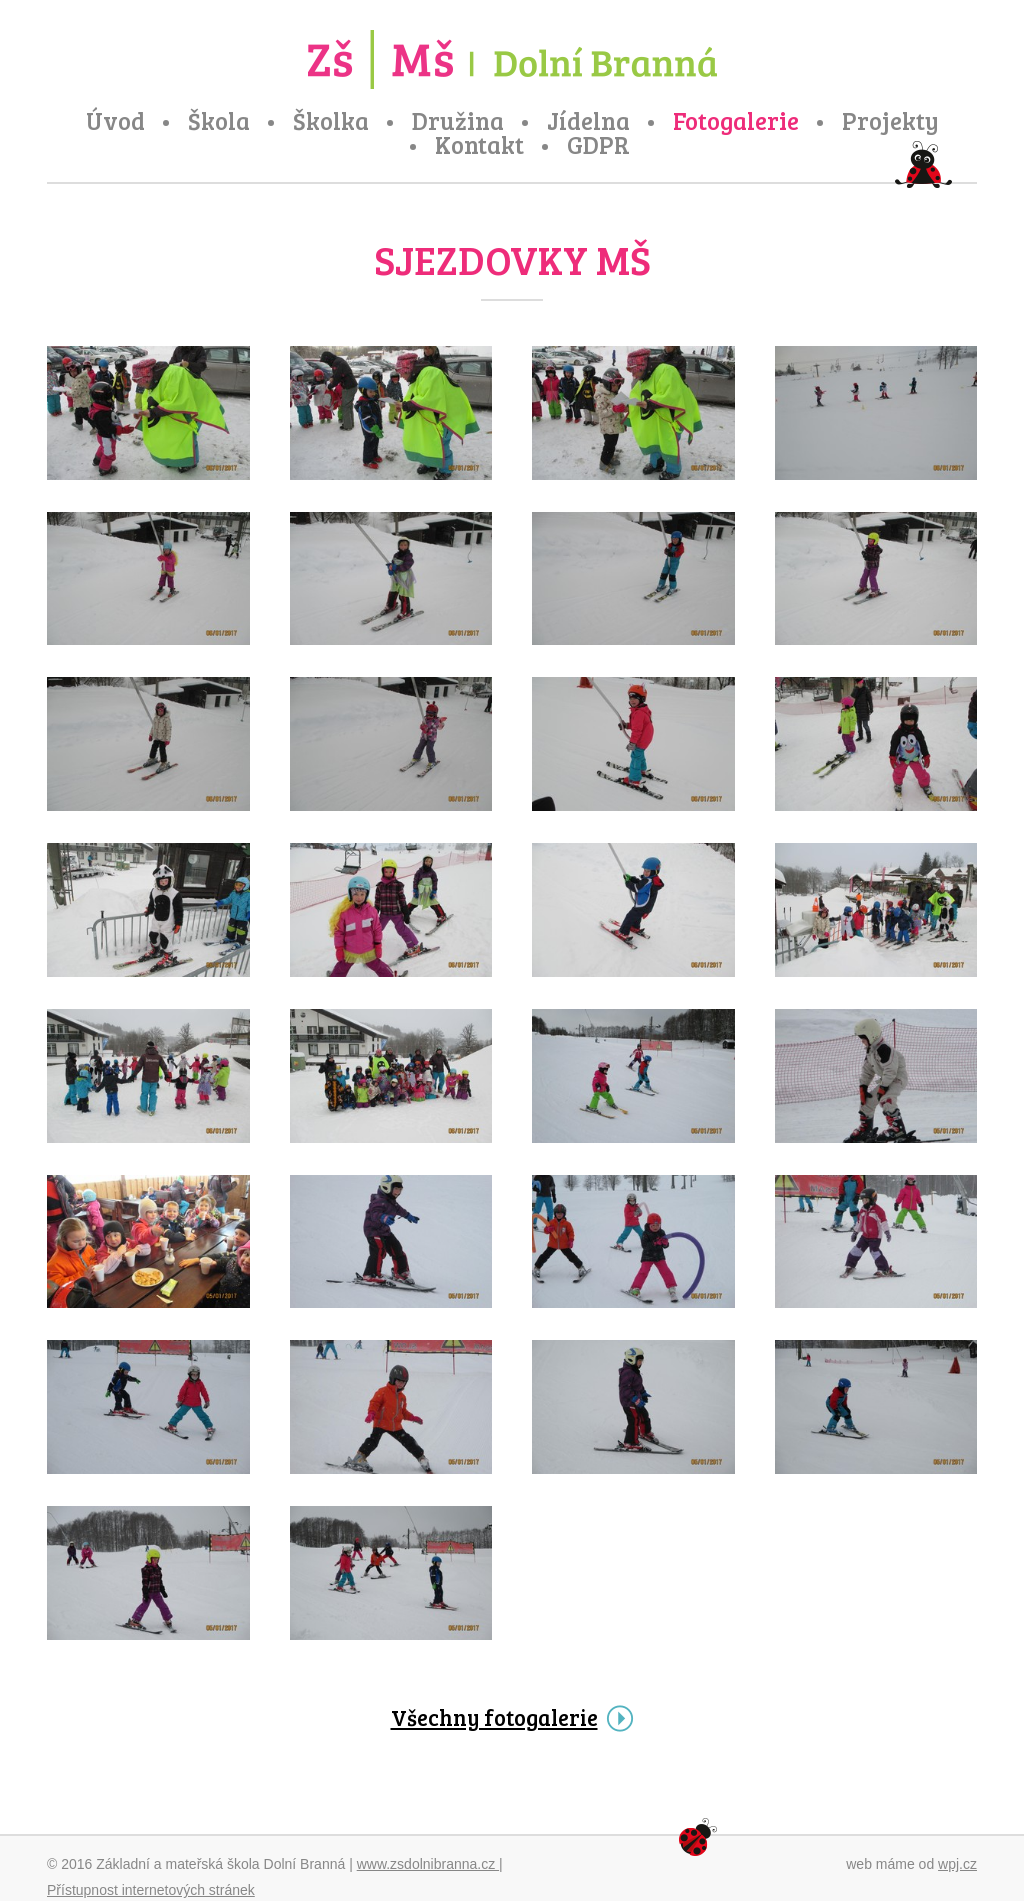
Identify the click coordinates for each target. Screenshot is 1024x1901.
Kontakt (479, 145)
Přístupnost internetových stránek (151, 1890)
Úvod (115, 121)
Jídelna (588, 121)
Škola (219, 121)
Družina (458, 121)
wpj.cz (957, 1864)
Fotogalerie (736, 121)
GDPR (598, 145)
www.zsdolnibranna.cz (428, 1864)
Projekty (890, 121)
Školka (331, 121)
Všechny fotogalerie (494, 1717)
